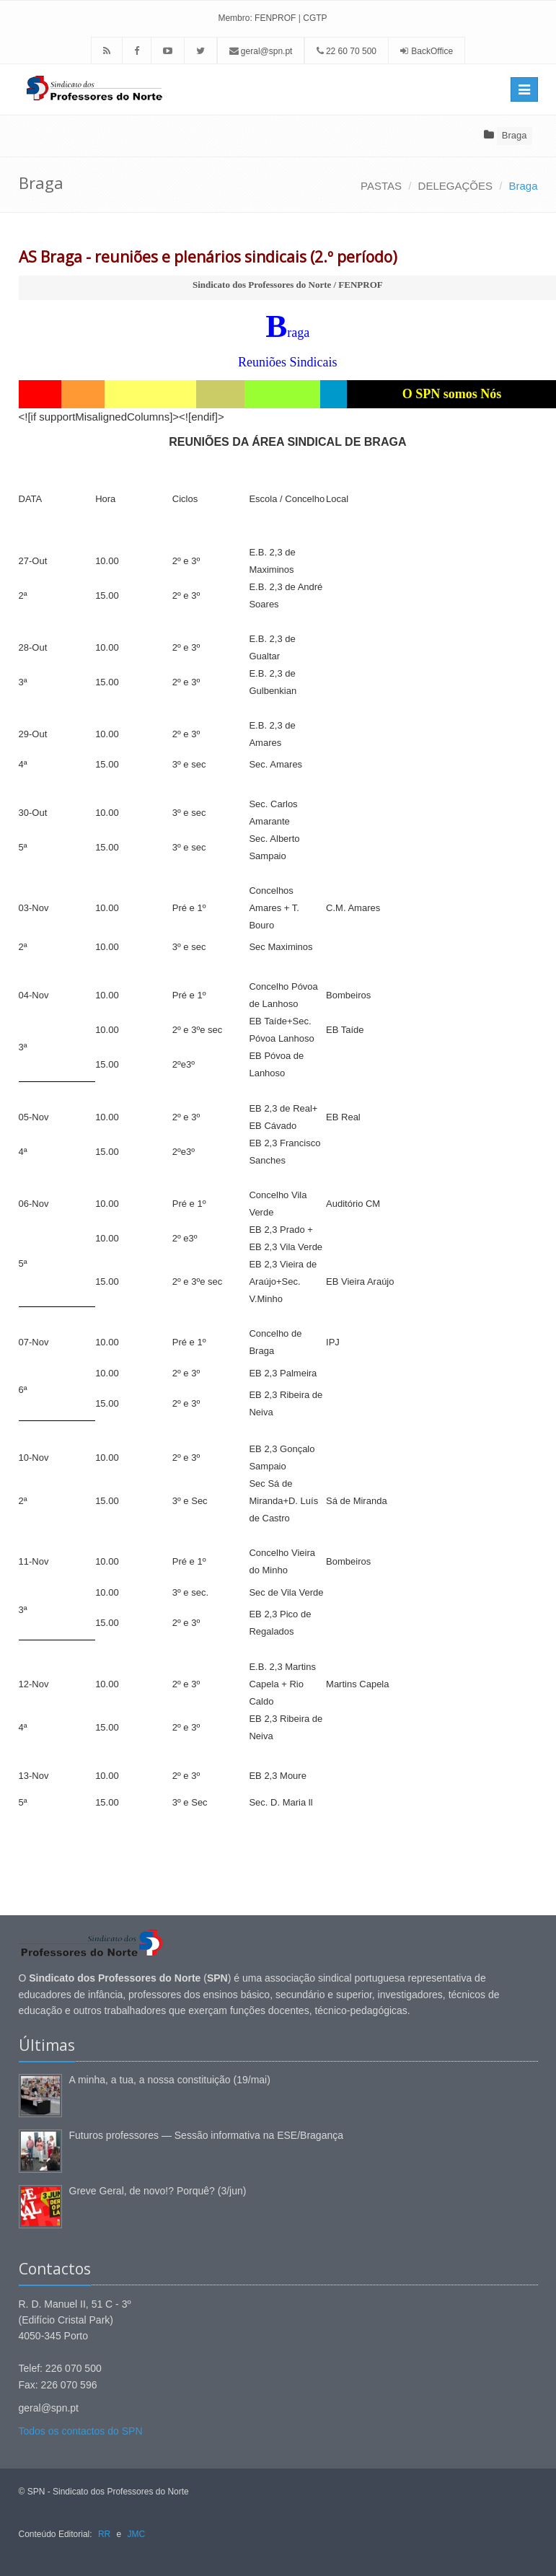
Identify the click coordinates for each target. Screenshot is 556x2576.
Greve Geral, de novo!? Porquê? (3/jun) (158, 2191)
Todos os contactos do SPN (81, 2431)
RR (104, 2534)
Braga (514, 135)
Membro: (235, 18)
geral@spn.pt (261, 51)
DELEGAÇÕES (455, 186)
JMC (137, 2534)
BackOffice (432, 51)
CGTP (315, 18)
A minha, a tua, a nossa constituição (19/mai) (169, 2079)
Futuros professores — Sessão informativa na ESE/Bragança (206, 2135)
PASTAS (381, 186)
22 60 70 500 (346, 51)
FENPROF (275, 18)
